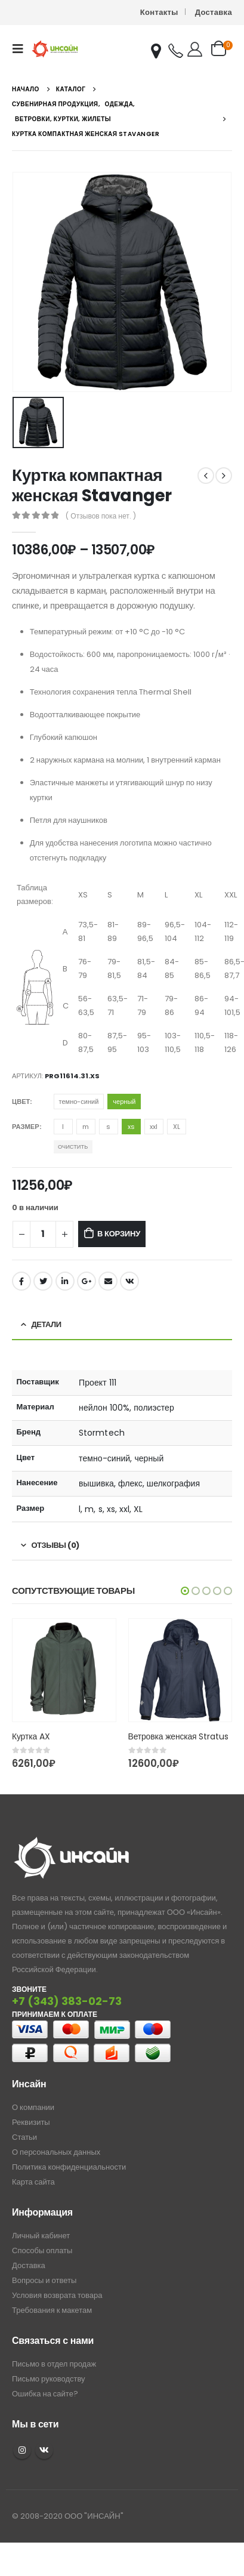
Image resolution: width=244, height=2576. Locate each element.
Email (108, 1281)
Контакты (159, 12)
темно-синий (79, 1101)
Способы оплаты (42, 2250)
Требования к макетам (52, 2310)
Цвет (21, 1101)
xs (131, 1126)
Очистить (73, 1146)
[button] (185, 1591)
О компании (33, 2107)
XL (176, 1126)
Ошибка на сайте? (45, 2393)
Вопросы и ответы (44, 2280)
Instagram (22, 2450)
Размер (25, 1126)
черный (124, 1101)
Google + (86, 1281)
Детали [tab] (46, 1324)
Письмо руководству (48, 2378)
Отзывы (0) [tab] (55, 1545)
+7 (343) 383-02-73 (67, 2001)
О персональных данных (56, 2152)
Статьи (24, 2137)
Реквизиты (31, 2122)
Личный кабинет (41, 2235)
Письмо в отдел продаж (54, 2364)
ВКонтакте (129, 1281)
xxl (153, 1126)
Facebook (21, 1281)
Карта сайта (33, 2182)
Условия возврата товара (57, 2295)
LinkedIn (65, 1281)
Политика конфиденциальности (69, 2167)
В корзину (118, 1233)
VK (44, 2450)
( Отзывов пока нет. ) (100, 516)
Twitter (42, 1281)
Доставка (213, 12)
